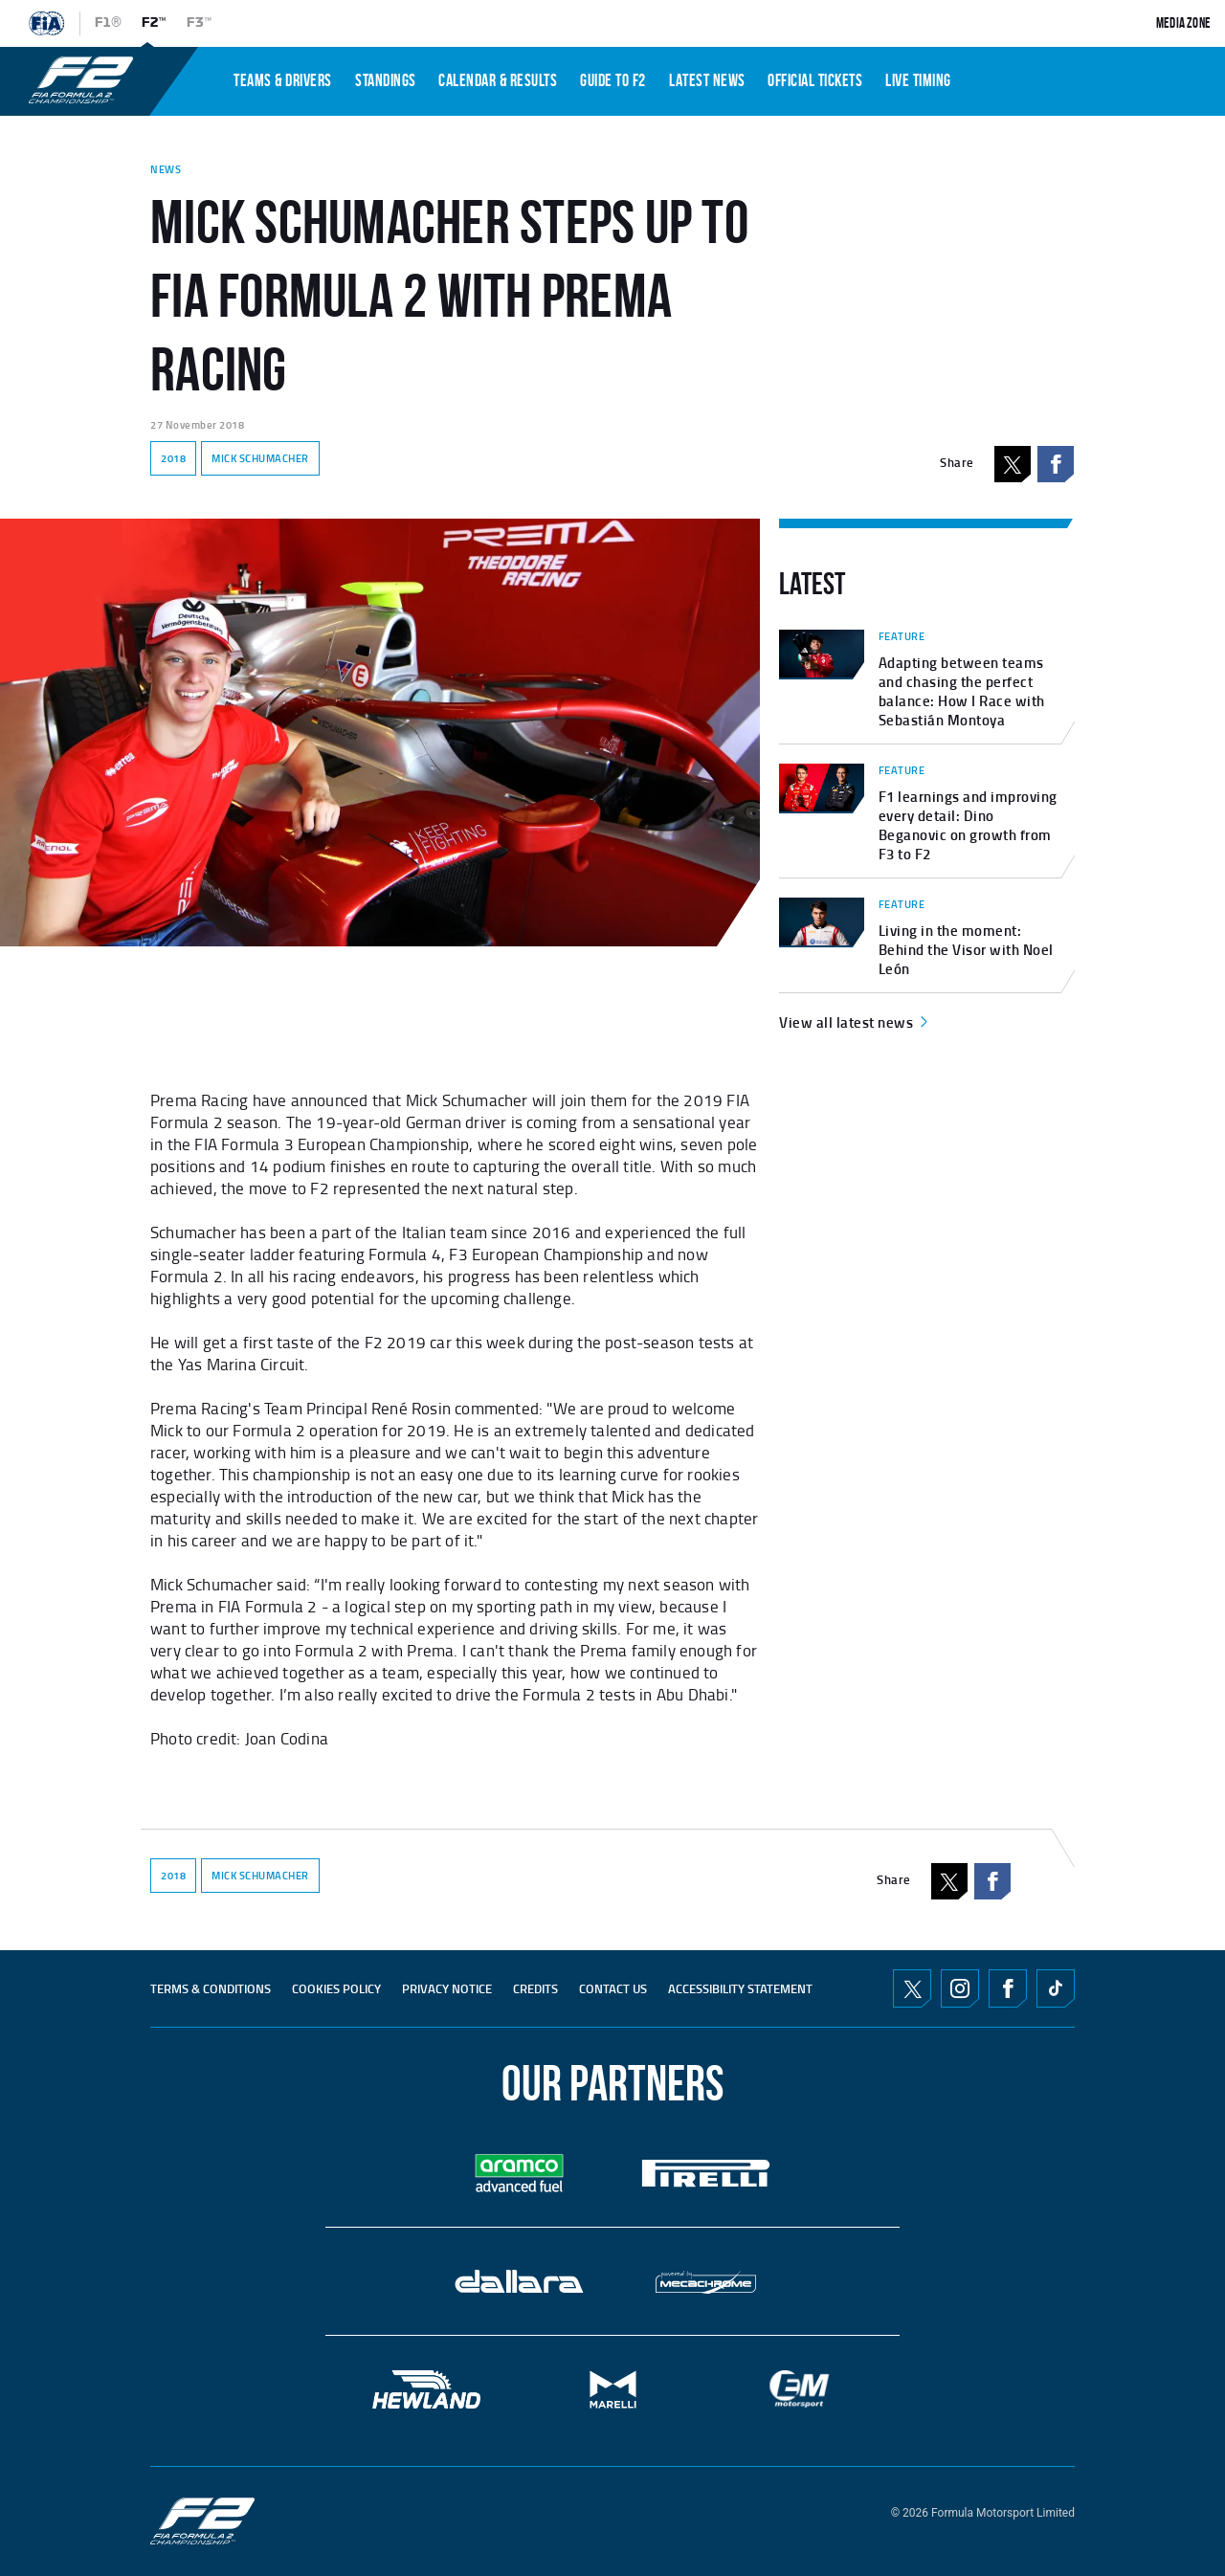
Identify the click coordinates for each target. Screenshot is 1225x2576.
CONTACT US (613, 1988)
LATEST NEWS (707, 80)
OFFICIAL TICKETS (815, 80)
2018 (173, 458)
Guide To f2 (613, 80)
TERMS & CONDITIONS (210, 1988)
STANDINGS (385, 80)
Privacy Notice (447, 1988)
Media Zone (1183, 23)
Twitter (912, 1989)
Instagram (959, 1988)
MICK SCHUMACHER (260, 458)
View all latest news (855, 1022)
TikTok (1055, 1988)
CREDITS (535, 1988)
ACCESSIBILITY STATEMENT (740, 1988)
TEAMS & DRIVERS (283, 80)
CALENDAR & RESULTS (497, 80)
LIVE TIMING (918, 80)
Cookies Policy (336, 1988)
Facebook (1055, 464)
